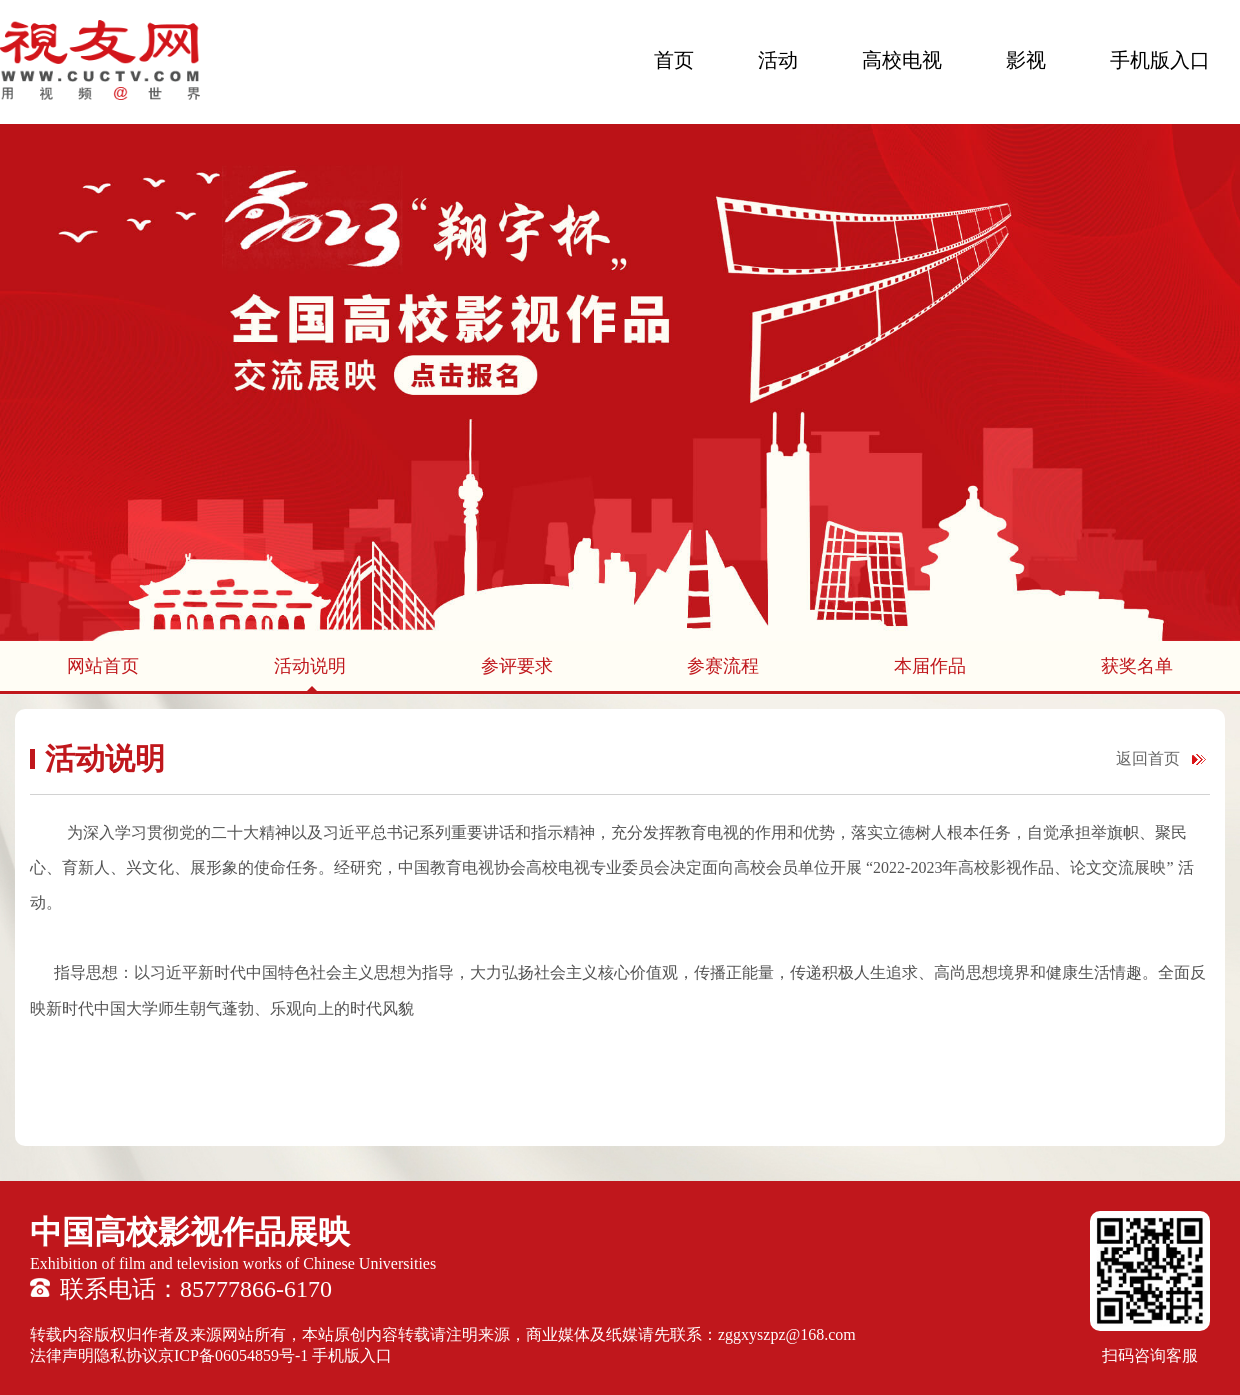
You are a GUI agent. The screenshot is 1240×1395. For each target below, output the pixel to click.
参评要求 (517, 666)
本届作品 (930, 666)
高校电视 (902, 60)
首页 (674, 60)
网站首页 (103, 666)
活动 (778, 60)
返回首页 (1148, 758)
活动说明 (310, 666)
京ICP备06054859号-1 (233, 1355)
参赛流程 (723, 666)
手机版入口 (1160, 60)
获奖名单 (1137, 666)
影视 (1026, 60)
